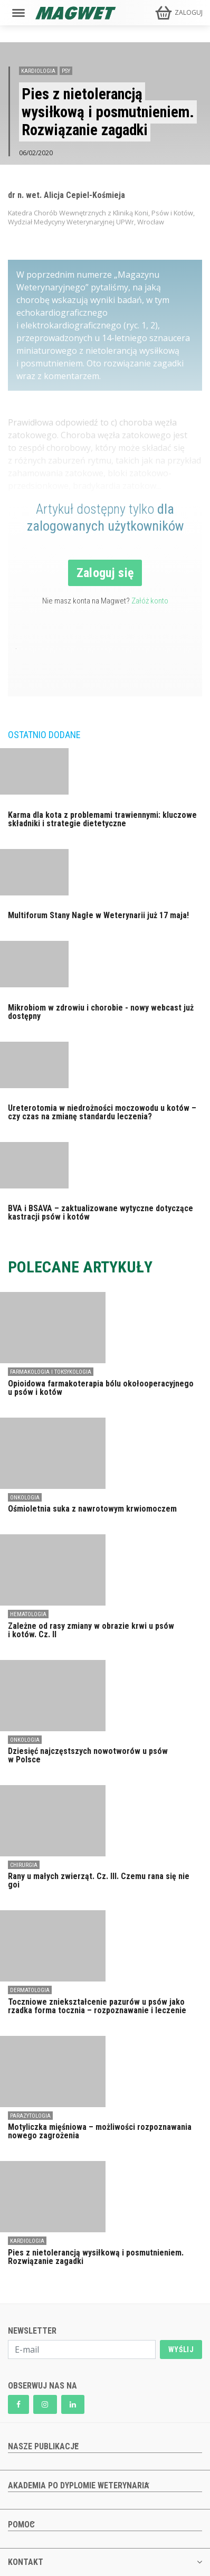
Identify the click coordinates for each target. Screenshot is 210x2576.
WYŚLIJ (181, 2349)
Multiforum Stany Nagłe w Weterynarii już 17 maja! (98, 915)
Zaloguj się (105, 572)
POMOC (21, 2525)
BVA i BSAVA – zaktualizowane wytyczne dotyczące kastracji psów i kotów (100, 1212)
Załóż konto (149, 601)
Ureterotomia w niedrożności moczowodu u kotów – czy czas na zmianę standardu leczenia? (102, 1112)
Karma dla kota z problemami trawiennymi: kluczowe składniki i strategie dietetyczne (102, 819)
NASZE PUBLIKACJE (43, 2446)
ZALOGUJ (189, 12)
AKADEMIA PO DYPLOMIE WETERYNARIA (78, 2485)
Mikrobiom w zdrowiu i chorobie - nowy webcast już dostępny (101, 1012)
